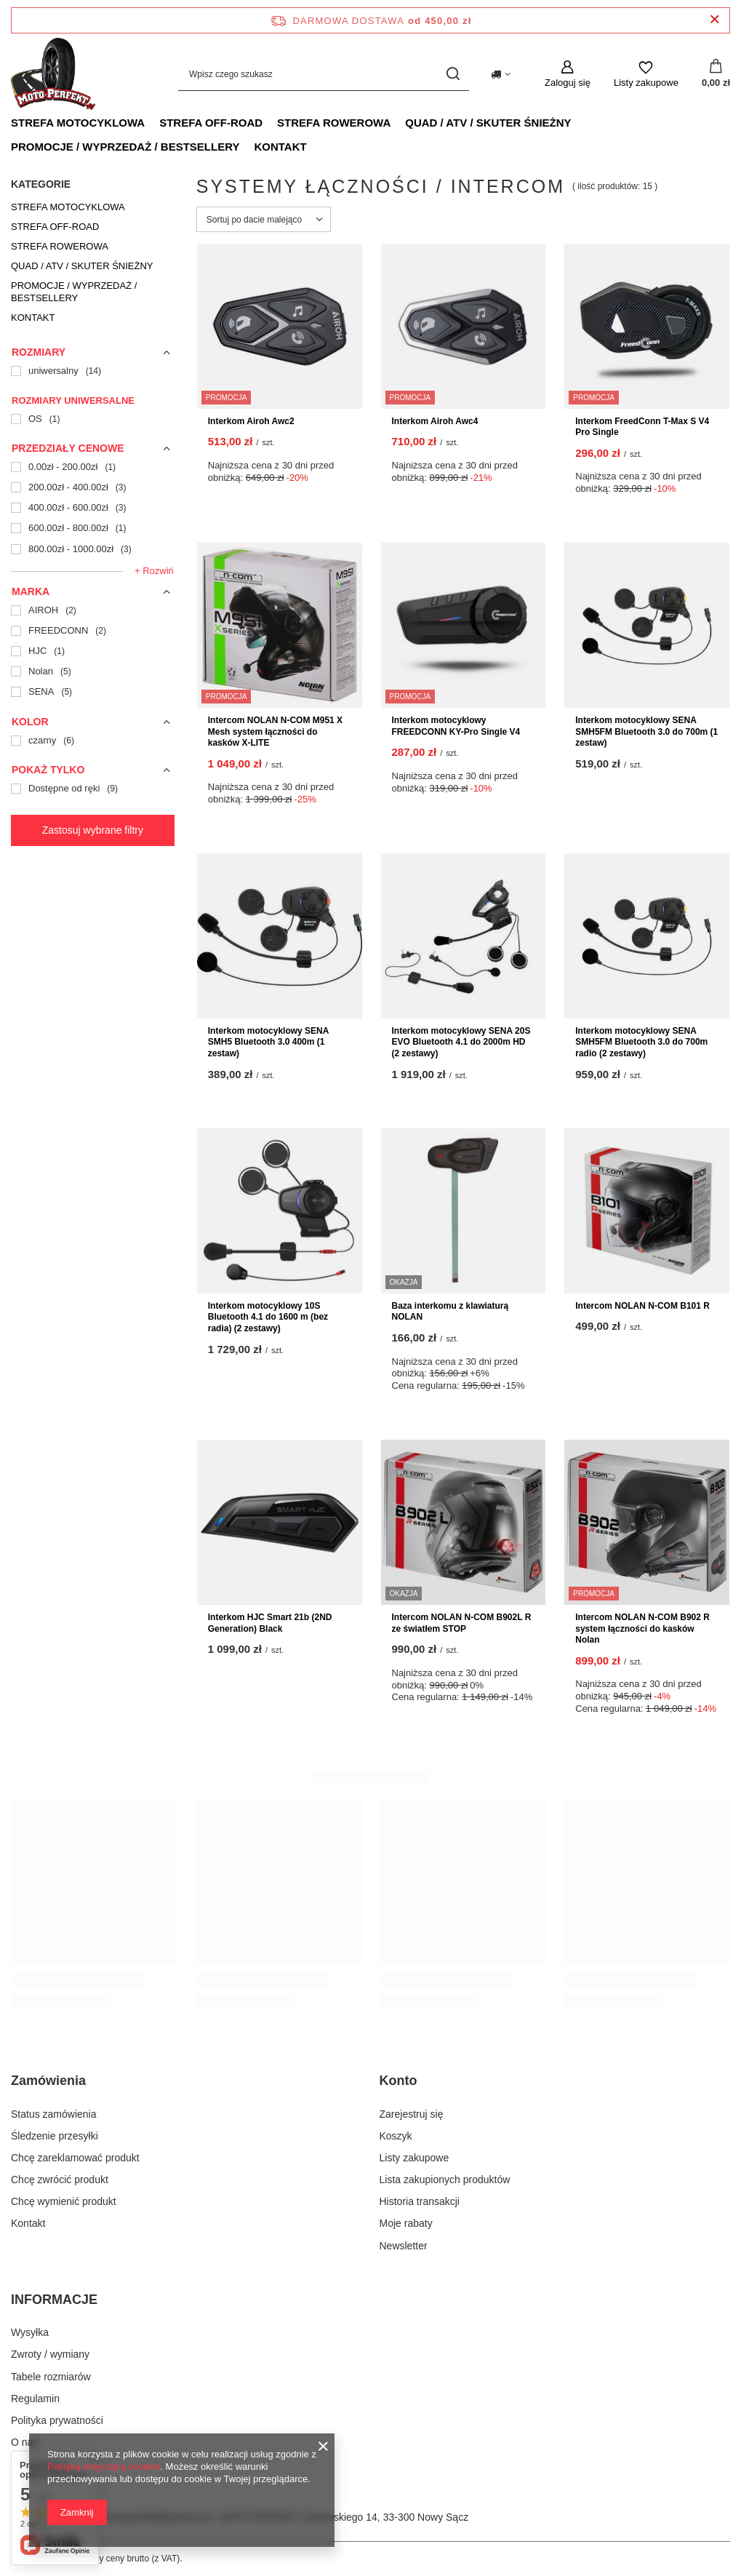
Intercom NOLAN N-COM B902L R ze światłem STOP (462, 1623)
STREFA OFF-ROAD (211, 122)
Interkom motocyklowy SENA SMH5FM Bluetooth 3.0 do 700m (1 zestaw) (646, 731)
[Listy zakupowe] (646, 74)
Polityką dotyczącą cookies (103, 2466)
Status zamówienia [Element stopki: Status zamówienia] (54, 2114)
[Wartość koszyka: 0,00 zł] (716, 74)
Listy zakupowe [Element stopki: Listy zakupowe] (414, 2158)
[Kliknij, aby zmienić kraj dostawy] (500, 74)
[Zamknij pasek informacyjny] (714, 20)
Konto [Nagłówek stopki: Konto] (398, 2080)
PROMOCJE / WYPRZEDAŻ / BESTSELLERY (125, 146)
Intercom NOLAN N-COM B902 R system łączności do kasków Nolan (642, 1628)
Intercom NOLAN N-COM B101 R (642, 1306)
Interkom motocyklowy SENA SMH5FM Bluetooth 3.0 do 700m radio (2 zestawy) (641, 1042)
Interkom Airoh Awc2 (251, 421)
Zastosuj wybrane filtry (92, 830)
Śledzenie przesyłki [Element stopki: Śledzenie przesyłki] (54, 2136)
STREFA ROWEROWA (333, 122)
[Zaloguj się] (567, 74)
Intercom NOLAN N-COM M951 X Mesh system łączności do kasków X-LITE (275, 731)
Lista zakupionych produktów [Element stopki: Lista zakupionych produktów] (445, 2179)
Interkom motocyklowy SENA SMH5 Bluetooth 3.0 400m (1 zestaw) (268, 1042)
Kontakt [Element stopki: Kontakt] (28, 2223)
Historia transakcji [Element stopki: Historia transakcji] (420, 2201)
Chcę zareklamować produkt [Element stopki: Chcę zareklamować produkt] (75, 2158)
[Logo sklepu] (53, 74)
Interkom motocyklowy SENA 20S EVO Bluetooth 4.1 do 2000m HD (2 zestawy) (461, 1042)
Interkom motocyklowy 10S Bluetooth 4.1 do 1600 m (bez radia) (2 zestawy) (268, 1317)
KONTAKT (280, 146)
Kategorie (41, 184)
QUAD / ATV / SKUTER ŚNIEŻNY (488, 122)
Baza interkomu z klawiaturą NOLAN (450, 1312)
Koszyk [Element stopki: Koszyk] (396, 2136)
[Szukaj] (452, 73)
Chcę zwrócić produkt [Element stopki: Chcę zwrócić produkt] (59, 2179)
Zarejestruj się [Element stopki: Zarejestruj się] (412, 2114)
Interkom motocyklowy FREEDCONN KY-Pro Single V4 (456, 726)
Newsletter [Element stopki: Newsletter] (404, 2246)
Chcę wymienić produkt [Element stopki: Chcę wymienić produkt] (63, 2201)
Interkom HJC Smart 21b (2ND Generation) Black (270, 1623)
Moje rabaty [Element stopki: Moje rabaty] (406, 2223)
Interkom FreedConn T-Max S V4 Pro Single (642, 427)
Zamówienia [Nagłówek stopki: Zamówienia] (48, 2080)
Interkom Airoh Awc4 (435, 421)
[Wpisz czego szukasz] (323, 73)
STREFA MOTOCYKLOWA (78, 122)
